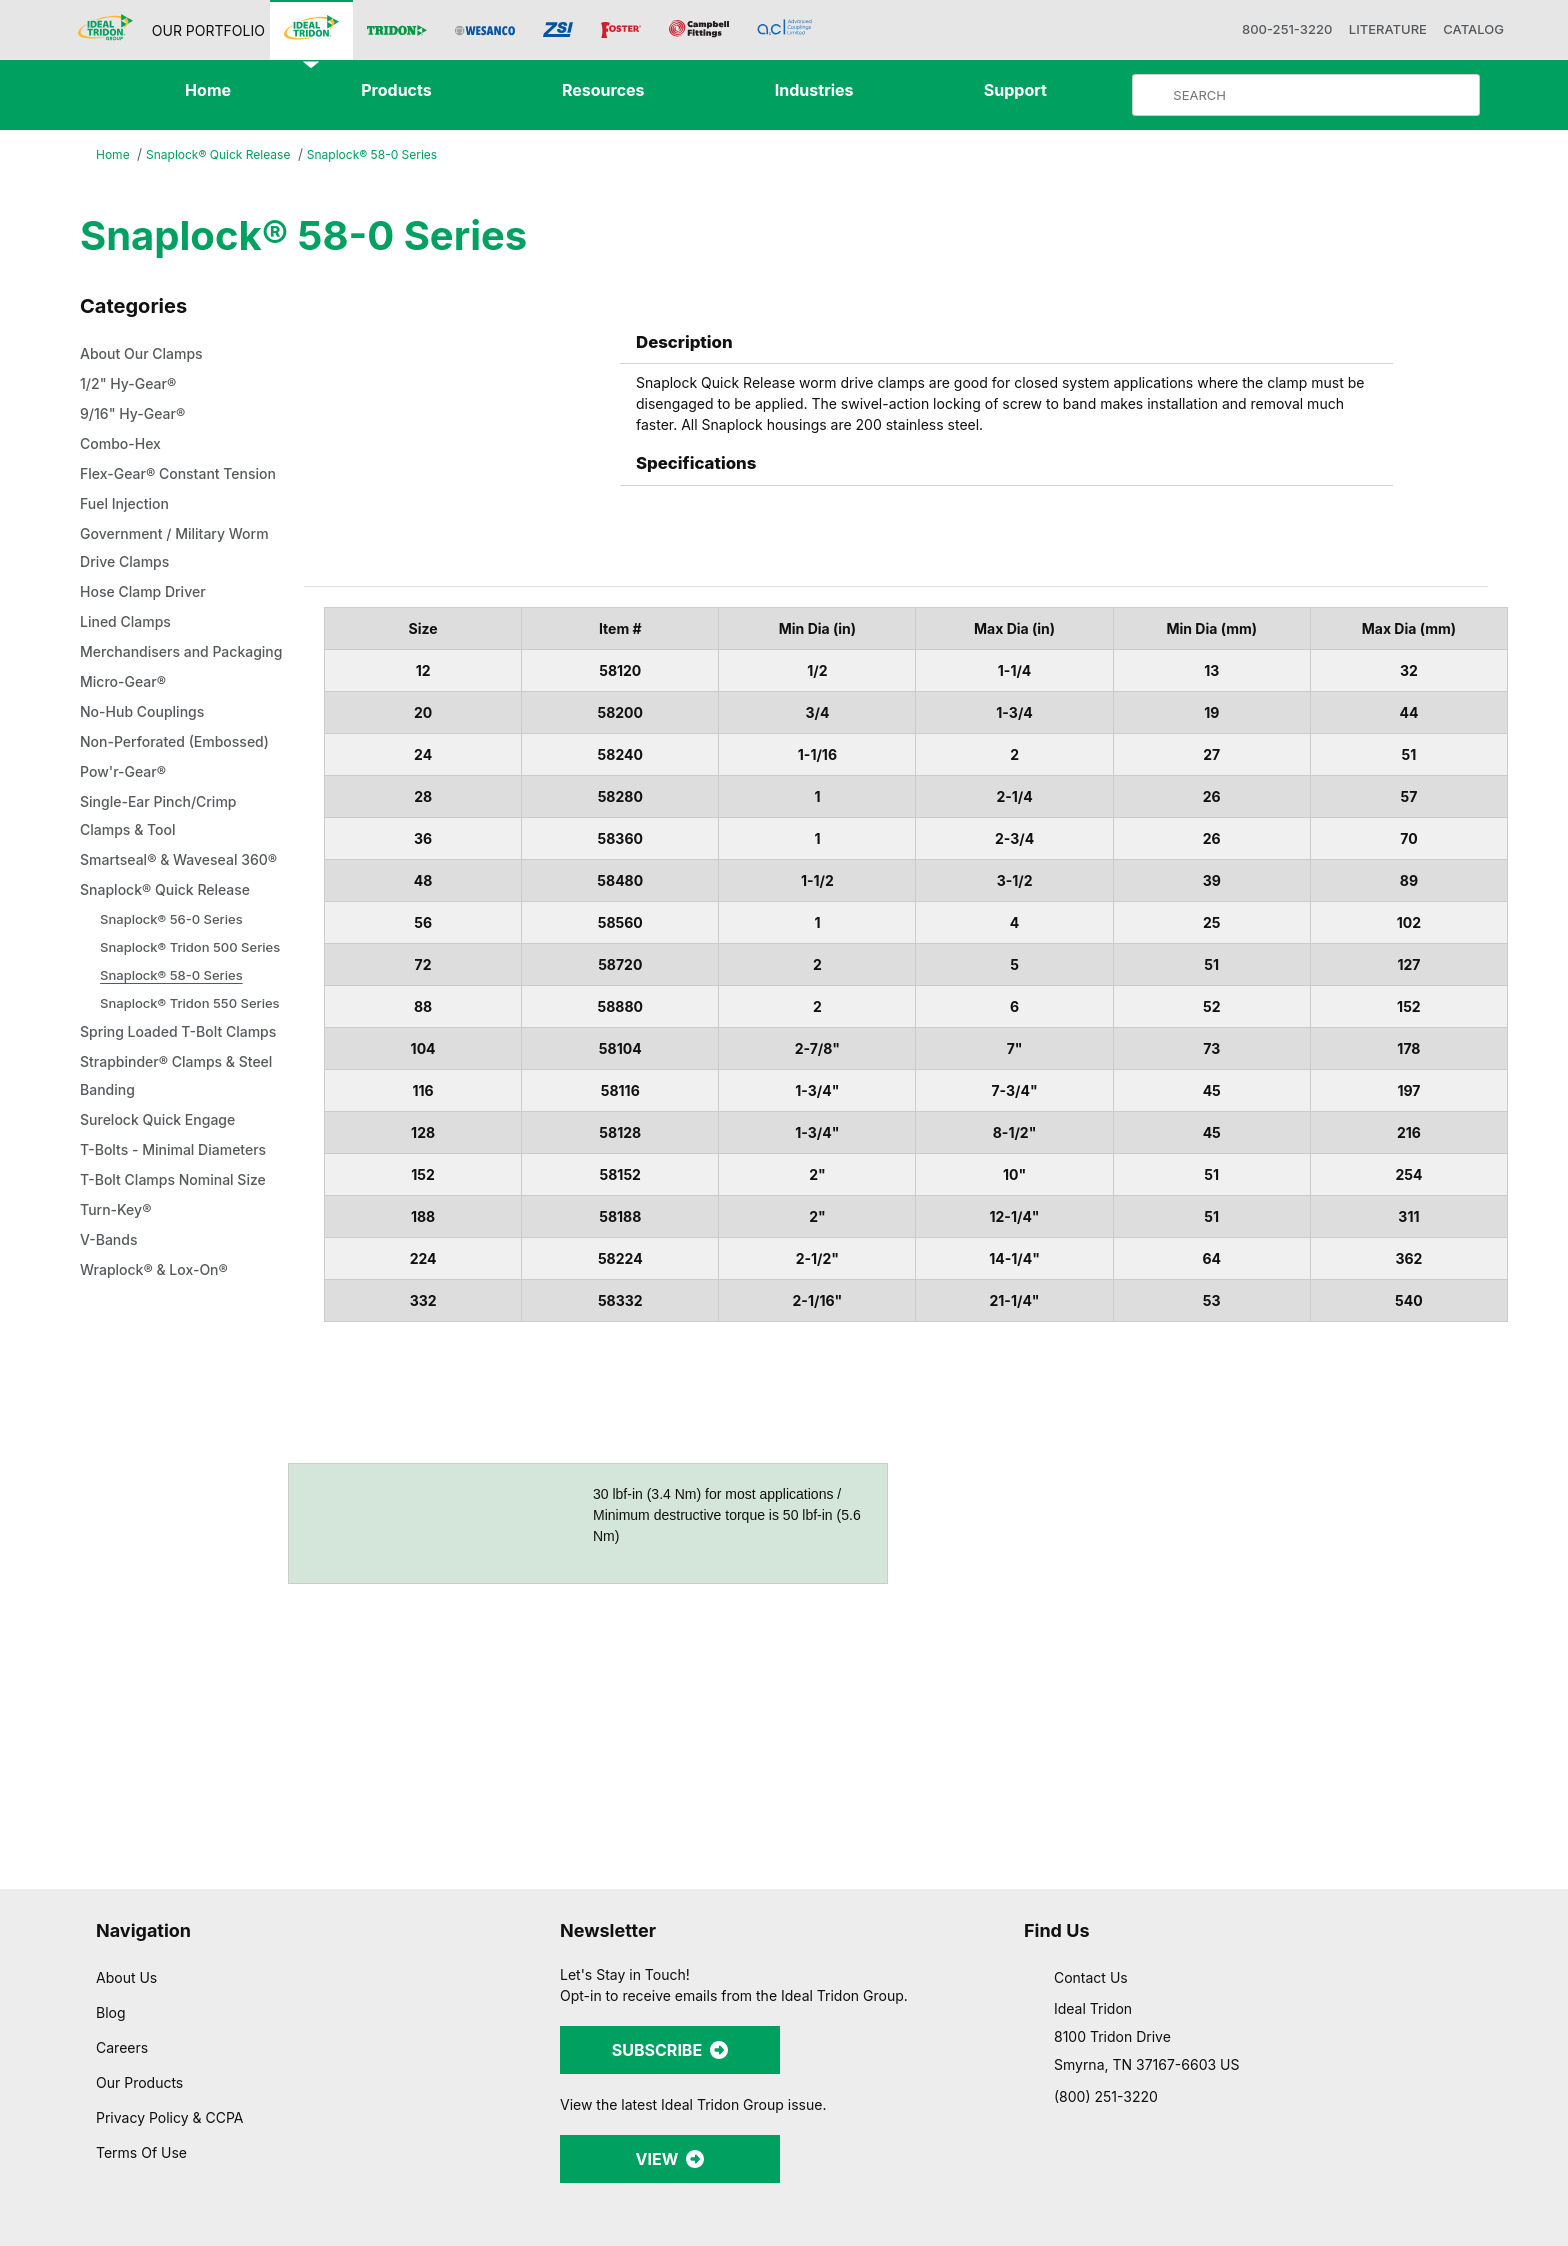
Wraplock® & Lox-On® (159, 1411)
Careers (123, 1977)
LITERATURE (1365, 29)
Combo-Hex (124, 445)
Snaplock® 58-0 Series (386, 154)
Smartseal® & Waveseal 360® (167, 959)
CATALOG (1463, 29)
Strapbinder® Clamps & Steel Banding (165, 1217)
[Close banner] (1537, 2052)
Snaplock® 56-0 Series (173, 1031)
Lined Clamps (129, 651)
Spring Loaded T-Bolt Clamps (157, 1159)
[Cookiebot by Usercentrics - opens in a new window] (129, 2207)
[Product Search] (1322, 95)
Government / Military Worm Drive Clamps (183, 577)
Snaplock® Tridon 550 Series (192, 1115)
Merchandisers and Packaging (150, 695)
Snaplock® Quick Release (224, 155)
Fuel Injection (127, 533)
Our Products (142, 2012)
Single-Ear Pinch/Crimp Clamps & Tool (163, 901)
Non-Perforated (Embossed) (138, 813)
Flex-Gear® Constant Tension (156, 489)
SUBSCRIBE (670, 1979)
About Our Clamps (148, 355)
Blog (110, 1942)
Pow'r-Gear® (126, 857)
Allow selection (1349, 2129)
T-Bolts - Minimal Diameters (182, 1291)
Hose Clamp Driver (148, 621)
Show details (1049, 2206)
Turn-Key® (117, 1351)
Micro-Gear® (126, 739)
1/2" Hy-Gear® (130, 385)
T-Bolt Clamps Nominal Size (181, 1321)
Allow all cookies (1350, 2070)
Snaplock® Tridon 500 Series (193, 1059)
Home (114, 155)
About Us (127, 1907)
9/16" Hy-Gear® (135, 415)
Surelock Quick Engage (163, 1261)
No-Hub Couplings (147, 769)
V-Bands (112, 1381)
